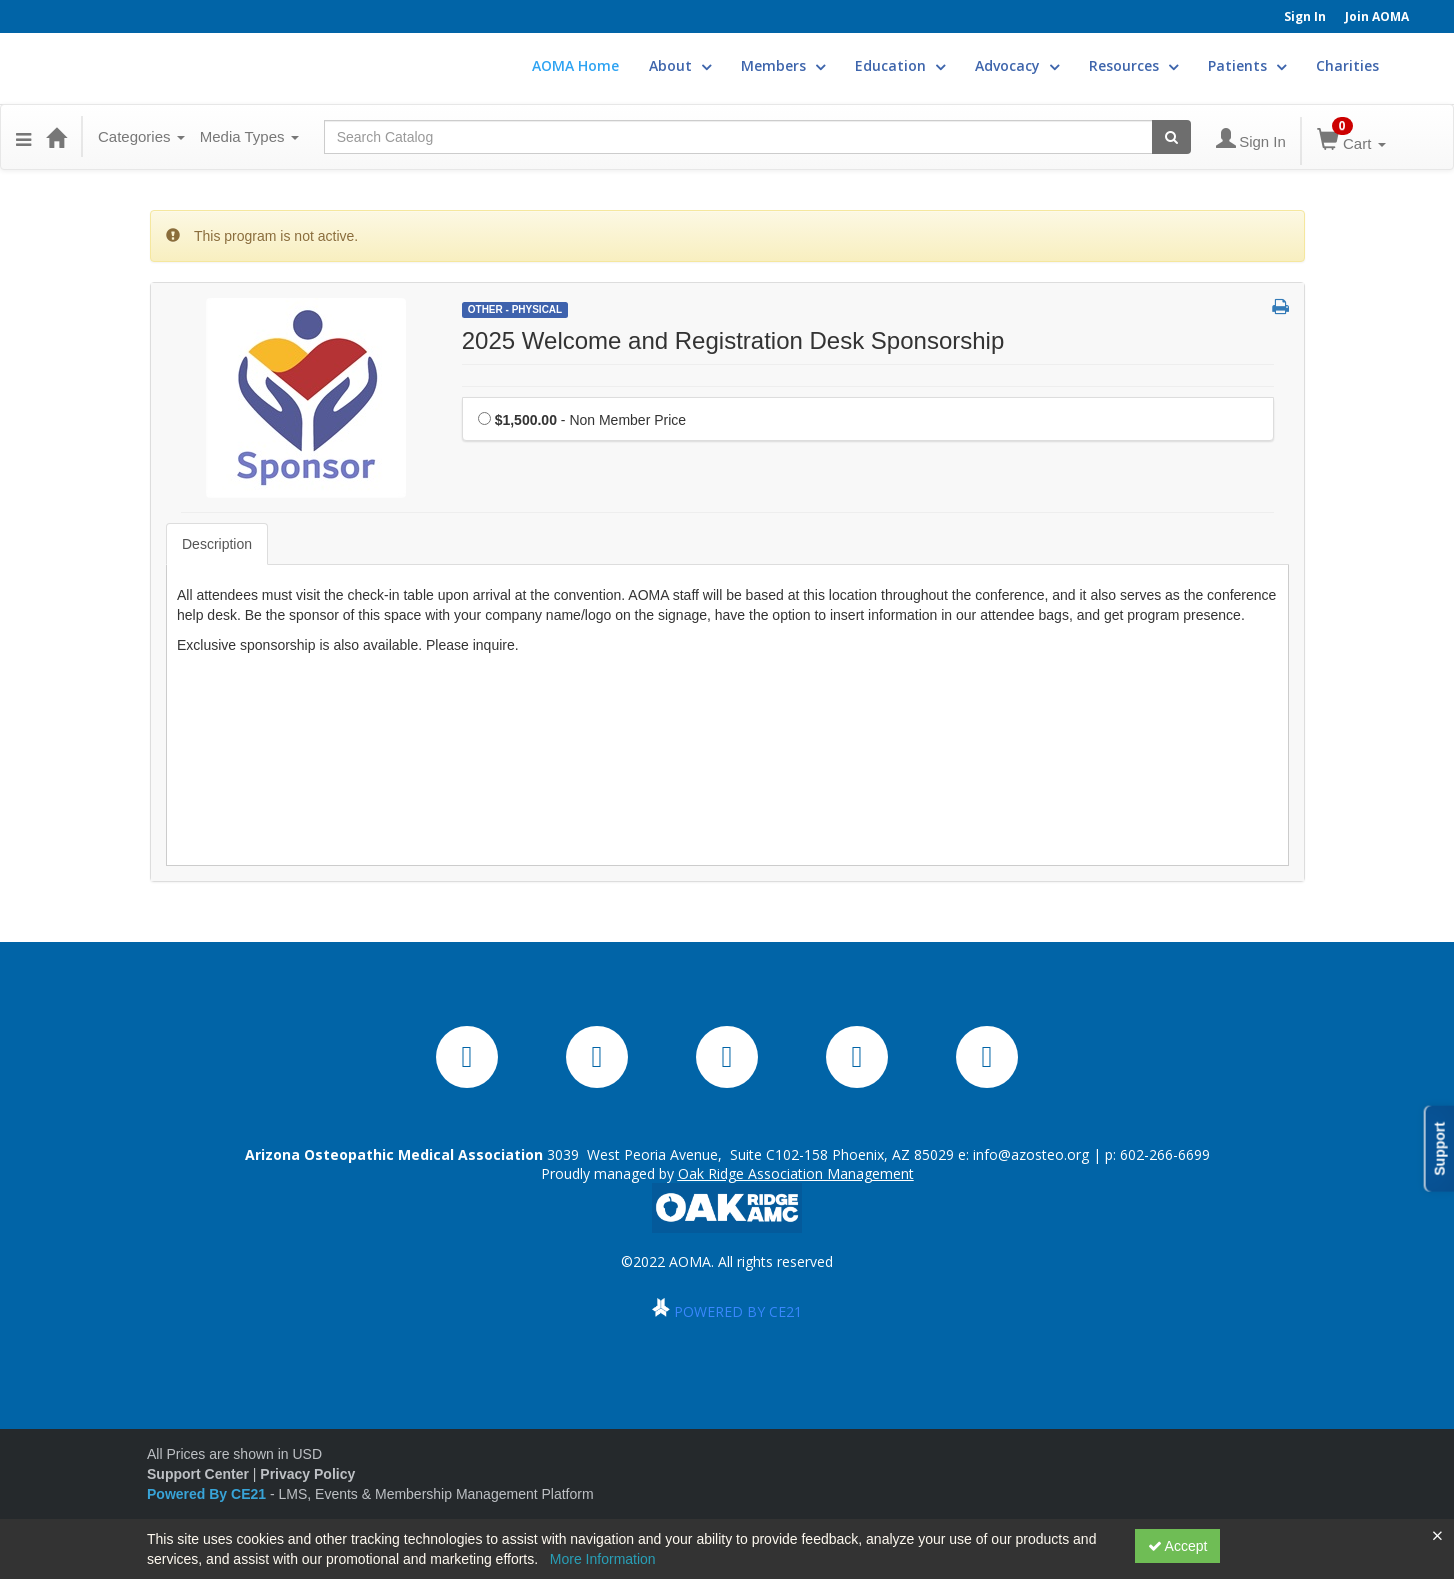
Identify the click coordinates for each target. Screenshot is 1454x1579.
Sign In (1305, 16)
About (680, 65)
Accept (1178, 1546)
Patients (1247, 65)
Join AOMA (1377, 16)
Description (217, 544)
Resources (1133, 65)
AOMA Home (575, 65)
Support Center (198, 1474)
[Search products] (1171, 137)
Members (783, 65)
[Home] (56, 137)
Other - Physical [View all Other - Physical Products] (515, 309)
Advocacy (1017, 65)
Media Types (249, 136)
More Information (603, 1559)
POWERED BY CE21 (738, 1311)
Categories (141, 136)
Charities (1347, 65)
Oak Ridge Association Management (796, 1173)
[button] (23, 137)
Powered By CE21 (208, 1494)
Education (900, 65)
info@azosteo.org (1031, 1154)
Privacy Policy (307, 1474)
